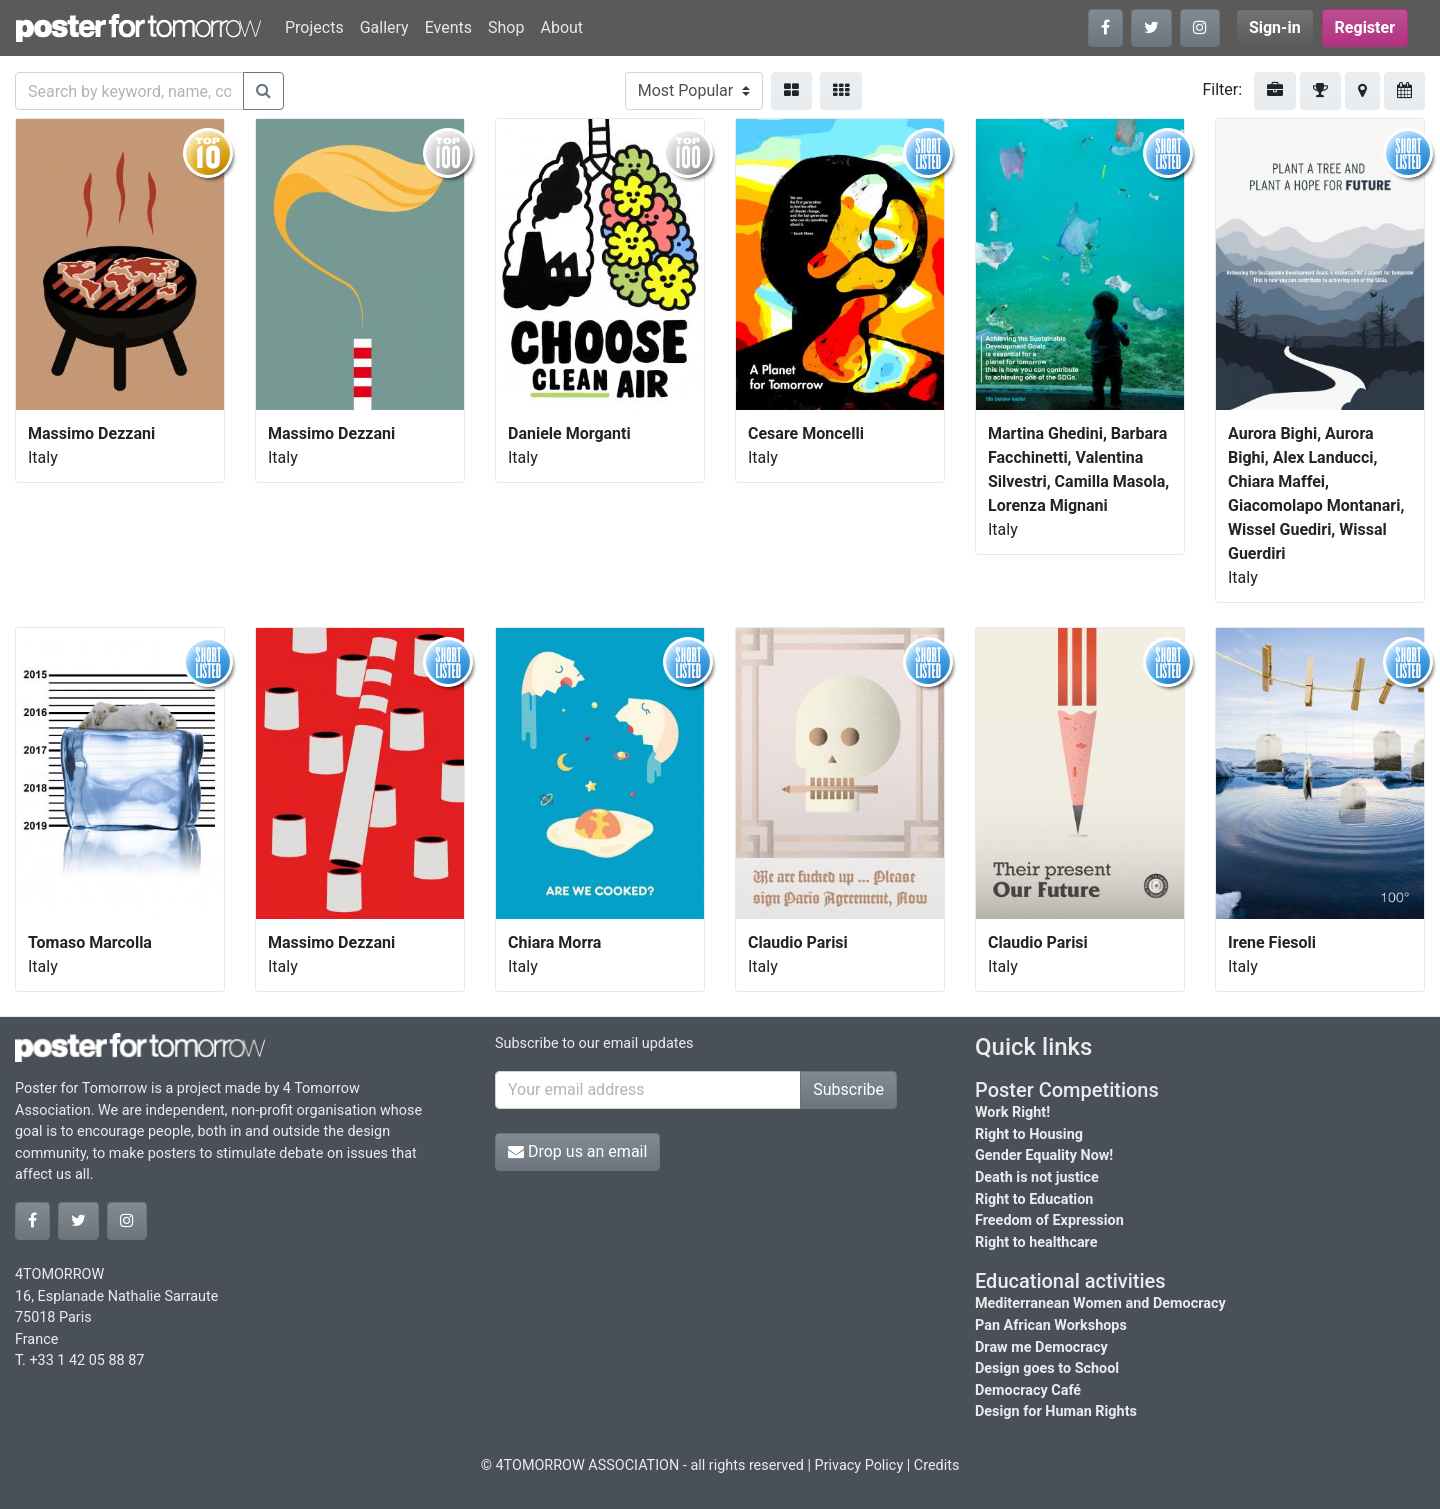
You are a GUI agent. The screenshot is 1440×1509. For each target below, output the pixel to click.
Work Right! (1012, 1112)
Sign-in (1275, 27)
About (561, 27)
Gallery (384, 27)
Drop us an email (577, 1151)
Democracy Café (1028, 1390)
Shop (506, 27)
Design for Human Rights (1056, 1411)
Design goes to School (1047, 1368)
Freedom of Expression (1049, 1220)
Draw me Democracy (1041, 1347)
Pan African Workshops (1051, 1325)
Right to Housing (1029, 1134)
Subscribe (848, 1089)
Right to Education (1034, 1199)
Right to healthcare (1036, 1242)
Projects (314, 27)
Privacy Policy (859, 1465)
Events (448, 27)
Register (1365, 27)
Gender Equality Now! (1044, 1155)
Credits (937, 1465)
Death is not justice (1037, 1177)
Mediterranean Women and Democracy (1100, 1303)
